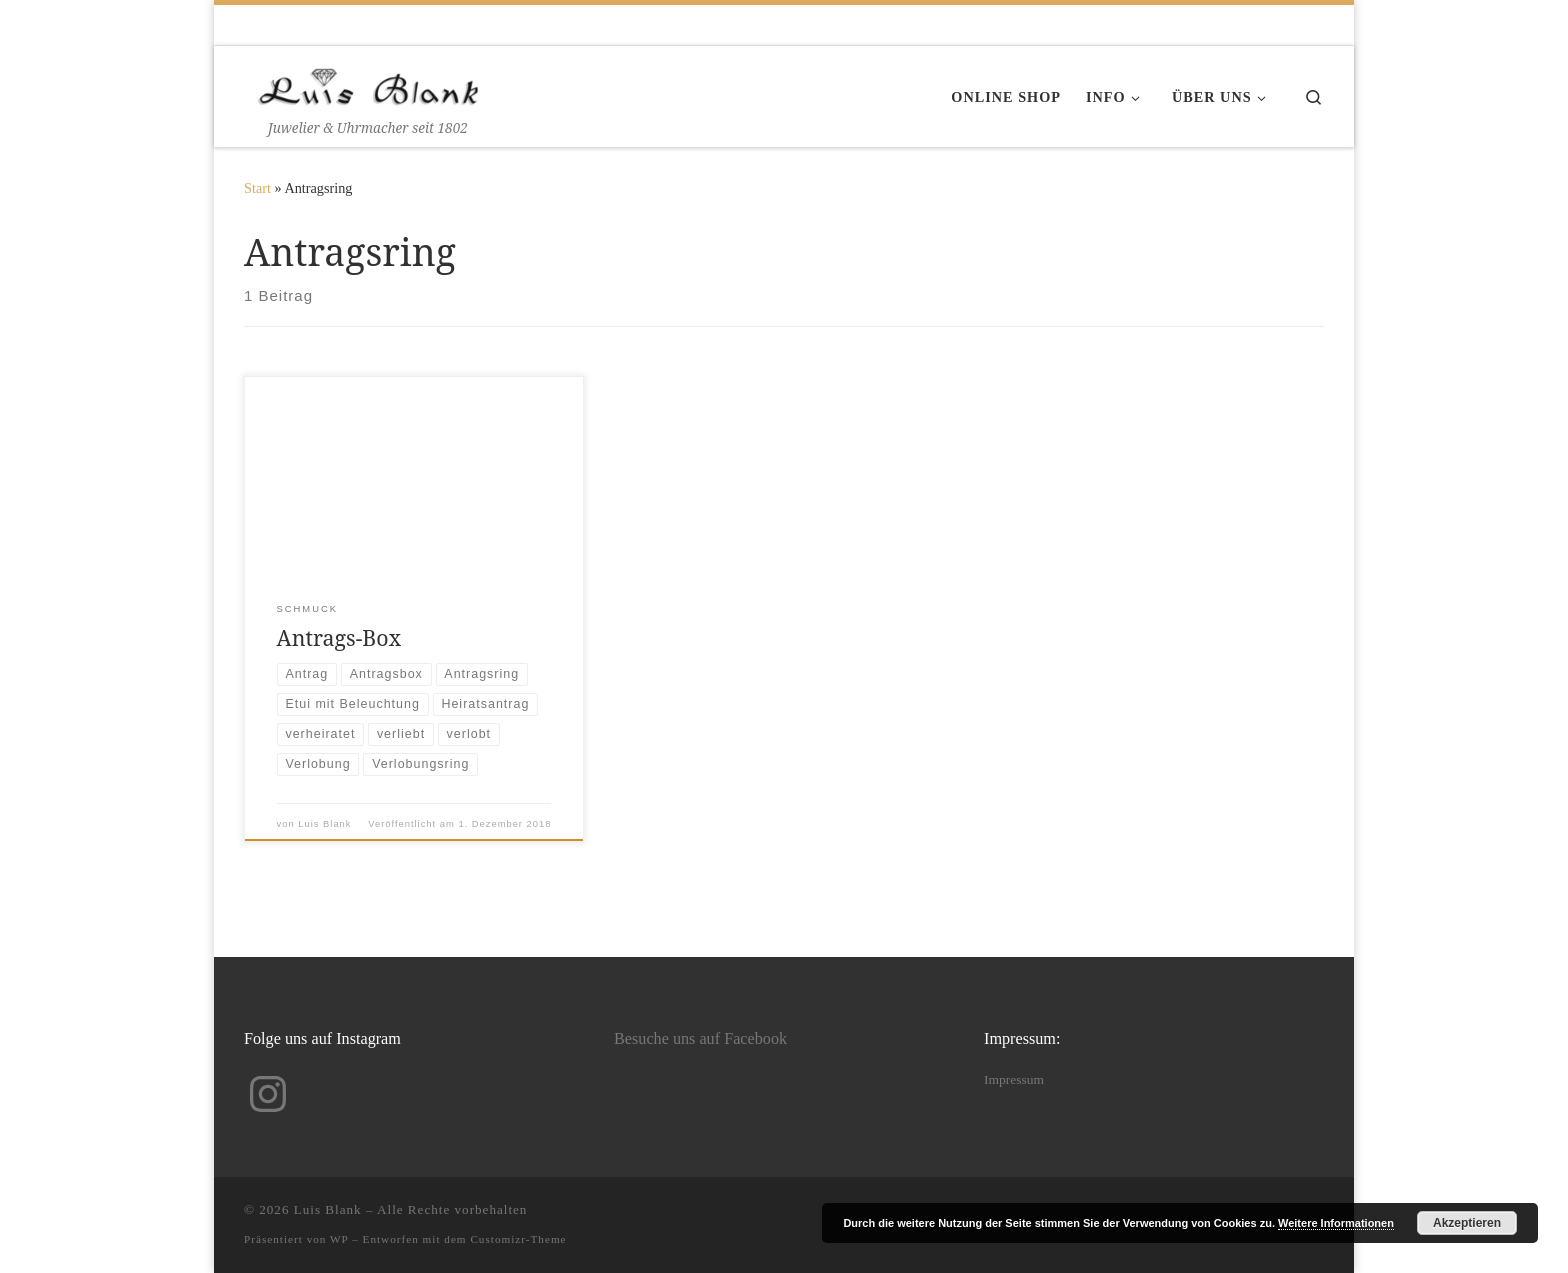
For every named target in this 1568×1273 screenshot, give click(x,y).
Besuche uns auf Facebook (700, 1039)
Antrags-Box (339, 637)
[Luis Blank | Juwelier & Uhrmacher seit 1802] (369, 82)
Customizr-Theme (518, 1239)
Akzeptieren (1467, 1223)
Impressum (1014, 1079)
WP (339, 1239)
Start (257, 188)
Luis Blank (324, 824)
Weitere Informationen (1336, 1223)
